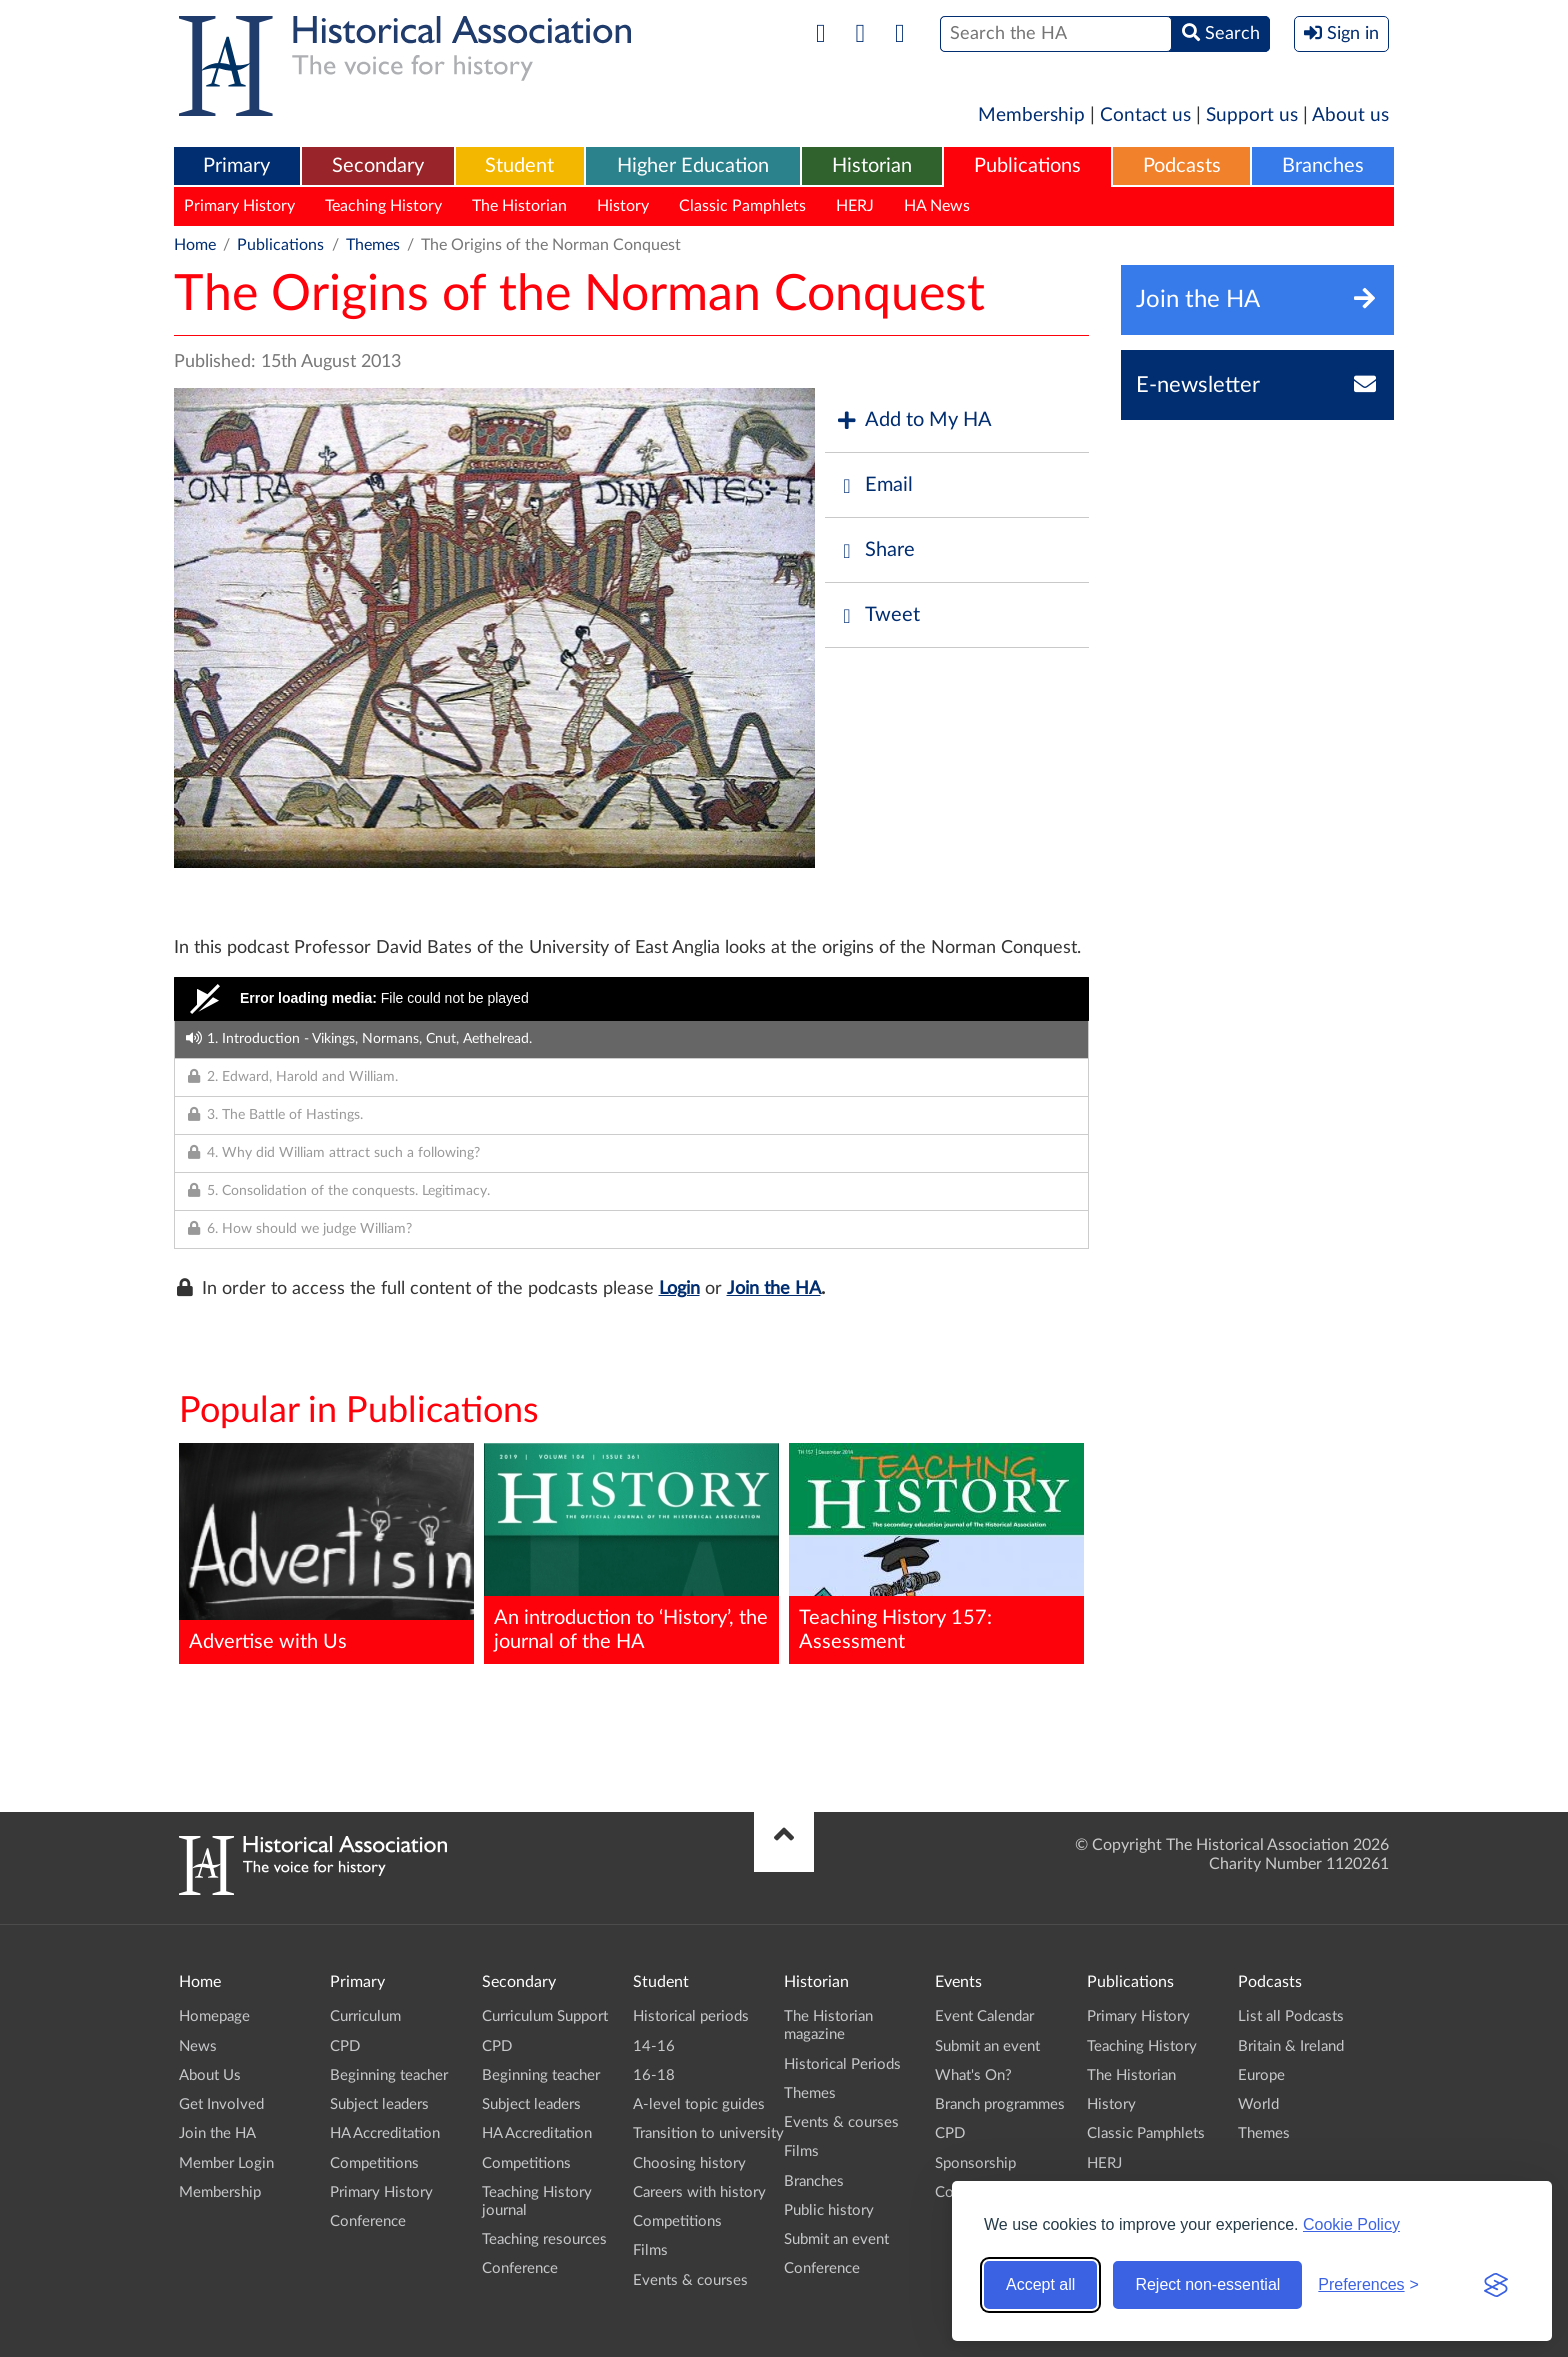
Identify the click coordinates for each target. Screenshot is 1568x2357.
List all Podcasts (1291, 2016)
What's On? (973, 2075)
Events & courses (690, 2280)
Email (874, 485)
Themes (373, 245)
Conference (368, 2221)
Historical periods (691, 2016)
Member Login (226, 2163)
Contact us (1145, 115)
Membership (1031, 115)
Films (650, 2250)
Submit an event (836, 2239)
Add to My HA (913, 420)
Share (875, 550)
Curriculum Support (545, 2016)
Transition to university (708, 2133)
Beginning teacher (389, 2075)
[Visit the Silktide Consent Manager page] (1496, 2285)
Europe (1261, 2075)
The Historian (519, 206)
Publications (1027, 166)
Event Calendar (984, 2016)
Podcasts (1182, 166)
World (1258, 2104)
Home (195, 245)
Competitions (374, 2163)
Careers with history (699, 2192)
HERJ (855, 206)
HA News (937, 206)
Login (679, 1289)
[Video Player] (631, 999)
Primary (236, 166)
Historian (872, 166)
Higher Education (693, 166)
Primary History (239, 206)
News (198, 2046)
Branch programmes (1000, 2104)
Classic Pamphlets (742, 206)
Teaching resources (544, 2239)
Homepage (214, 2016)
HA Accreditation (385, 2133)
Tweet (877, 615)
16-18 (654, 2075)
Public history (829, 2210)
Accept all (1040, 2284)
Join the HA (774, 1289)
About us (1350, 115)
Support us (1252, 115)
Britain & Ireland (1291, 2046)
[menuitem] (237, 167)
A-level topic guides (699, 2104)
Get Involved (221, 2104)
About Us (210, 2075)
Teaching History (383, 206)
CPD (345, 2046)
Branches (1323, 166)
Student (519, 166)
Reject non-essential (1207, 2284)
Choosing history (689, 2163)
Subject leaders (379, 2104)
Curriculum (365, 2016)
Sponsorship (975, 2163)
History (623, 206)
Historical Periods (842, 2064)
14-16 (654, 2046)
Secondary (378, 166)
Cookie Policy (1351, 2224)
